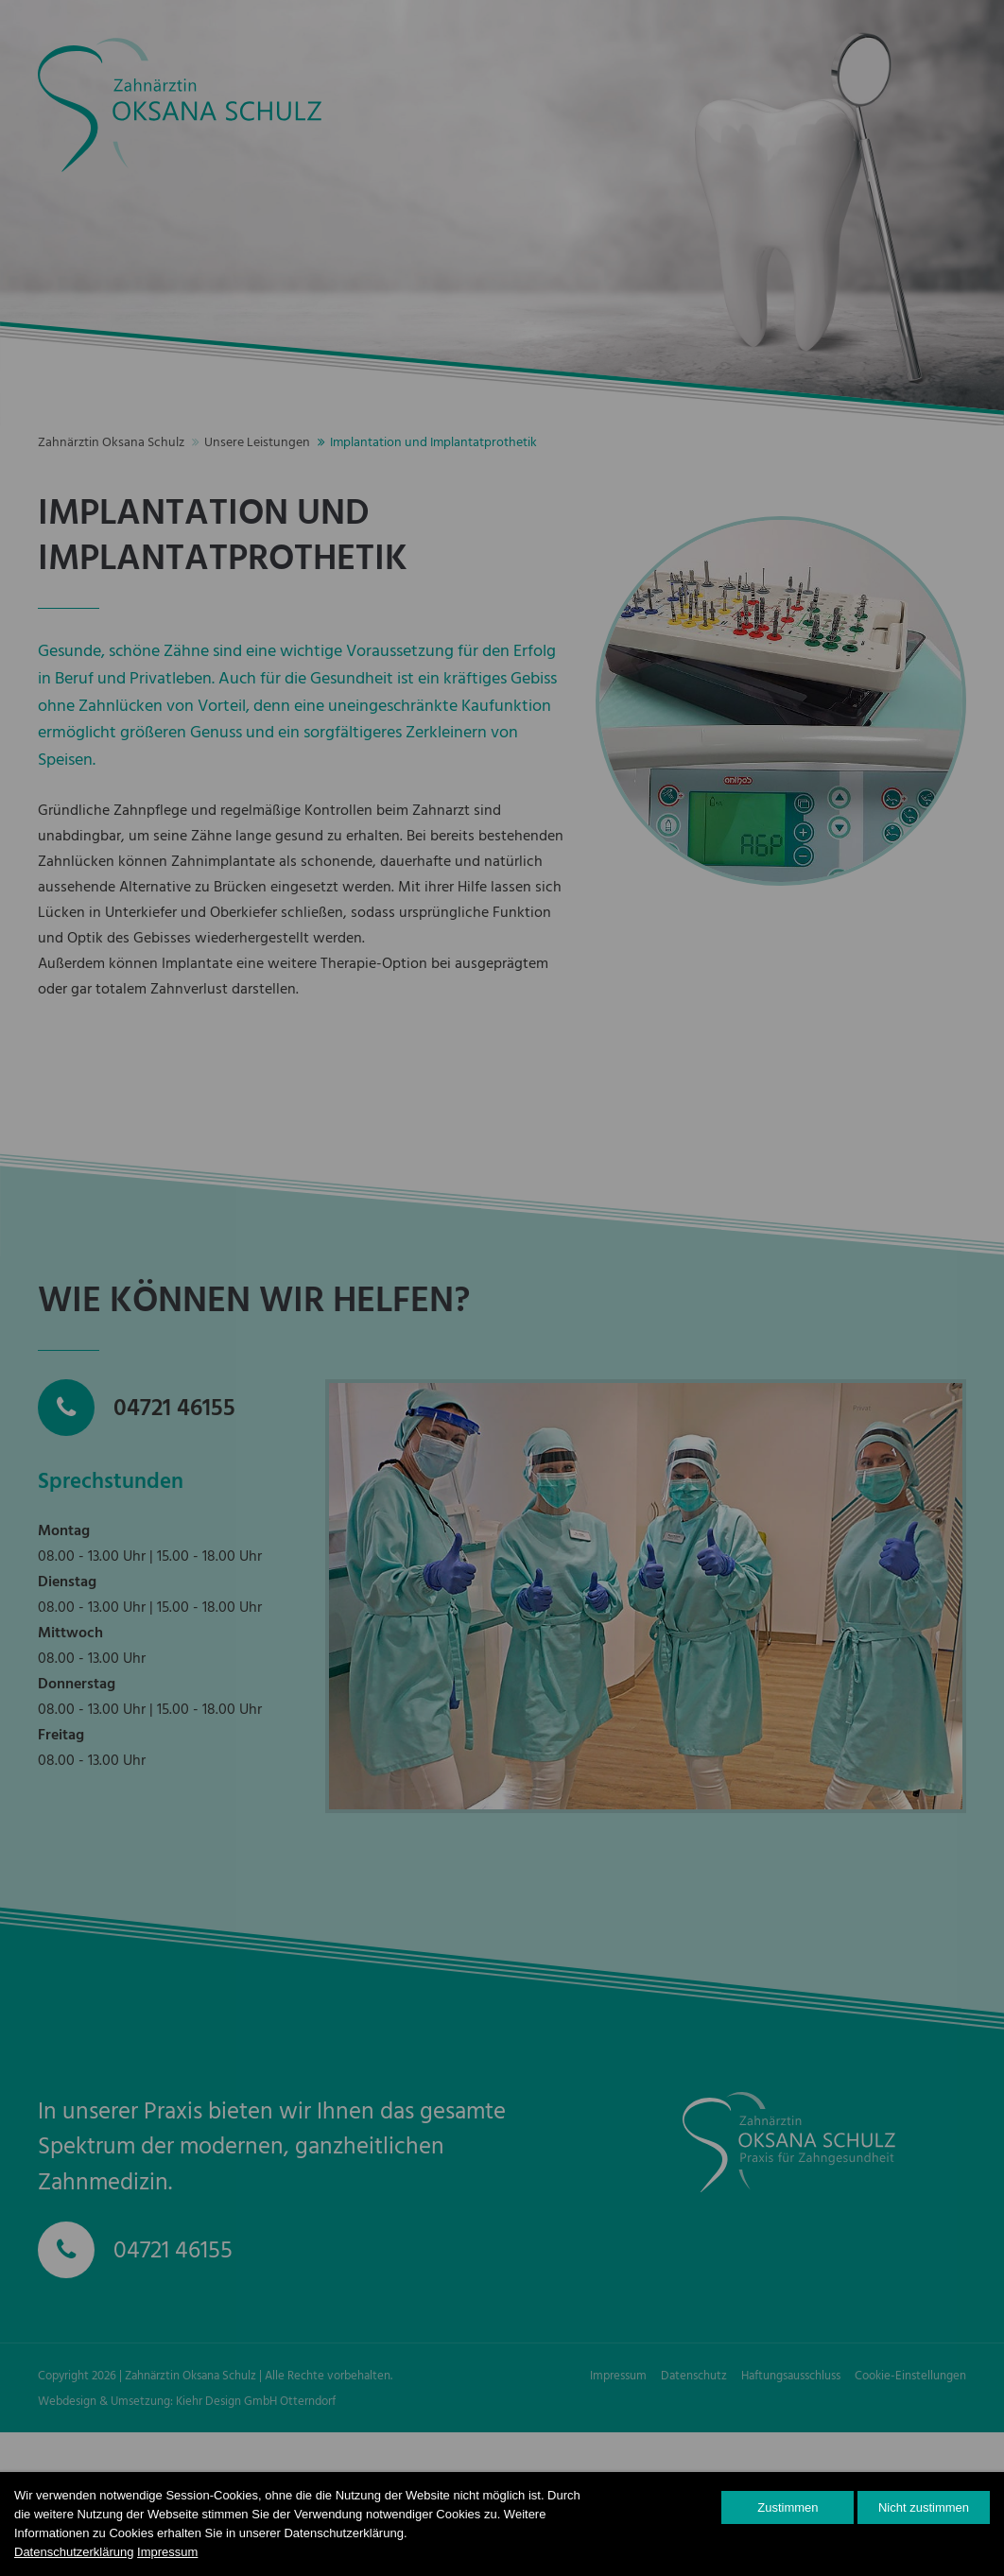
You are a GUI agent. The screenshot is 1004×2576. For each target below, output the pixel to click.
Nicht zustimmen (923, 2507)
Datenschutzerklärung (73, 2552)
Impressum (167, 2552)
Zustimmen (787, 2507)
